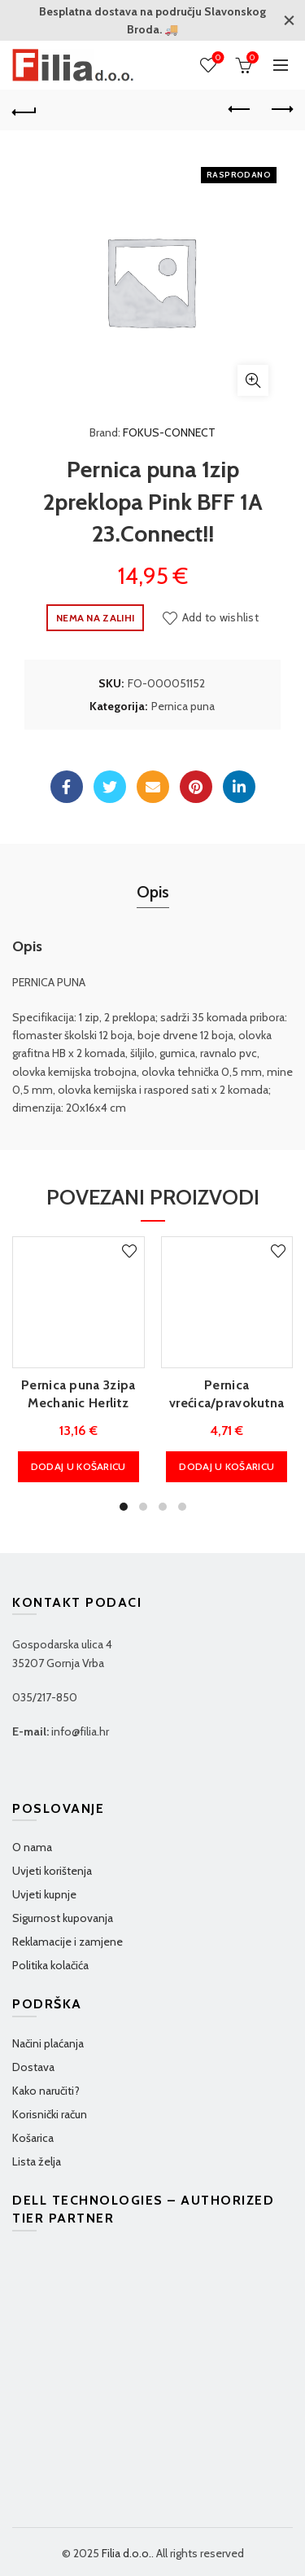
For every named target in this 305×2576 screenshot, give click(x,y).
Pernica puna (183, 706)
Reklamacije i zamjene (67, 1941)
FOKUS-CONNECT (169, 432)
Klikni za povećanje (252, 380)
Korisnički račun (49, 2114)
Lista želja (36, 2161)
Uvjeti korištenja (52, 1870)
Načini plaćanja (48, 2043)
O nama (32, 1847)
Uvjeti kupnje (44, 1894)
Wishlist (216, 58)
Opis (153, 892)
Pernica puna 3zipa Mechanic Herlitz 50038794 (78, 1403)
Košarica (33, 2138)
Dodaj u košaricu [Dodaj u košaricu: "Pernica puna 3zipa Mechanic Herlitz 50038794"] (78, 1466)
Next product (281, 109)
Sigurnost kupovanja (62, 1918)
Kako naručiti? (46, 2090)
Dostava (33, 2067)
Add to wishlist (220, 617)
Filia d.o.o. (126, 2553)
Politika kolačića (50, 1965)
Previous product (240, 109)
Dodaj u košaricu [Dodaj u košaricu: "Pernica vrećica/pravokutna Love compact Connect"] (226, 1466)
